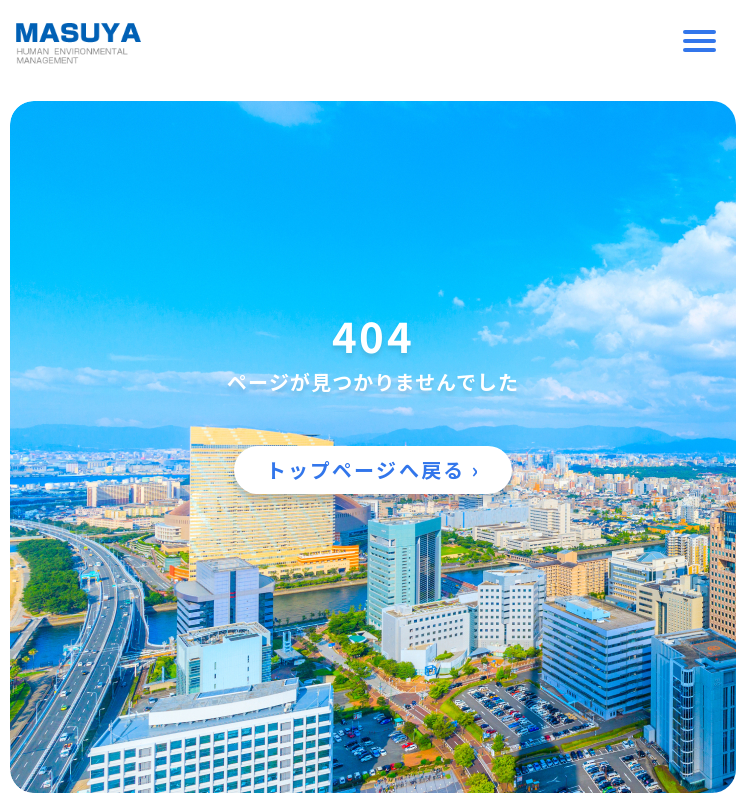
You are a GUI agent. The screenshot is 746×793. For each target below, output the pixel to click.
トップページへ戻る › (373, 469)
